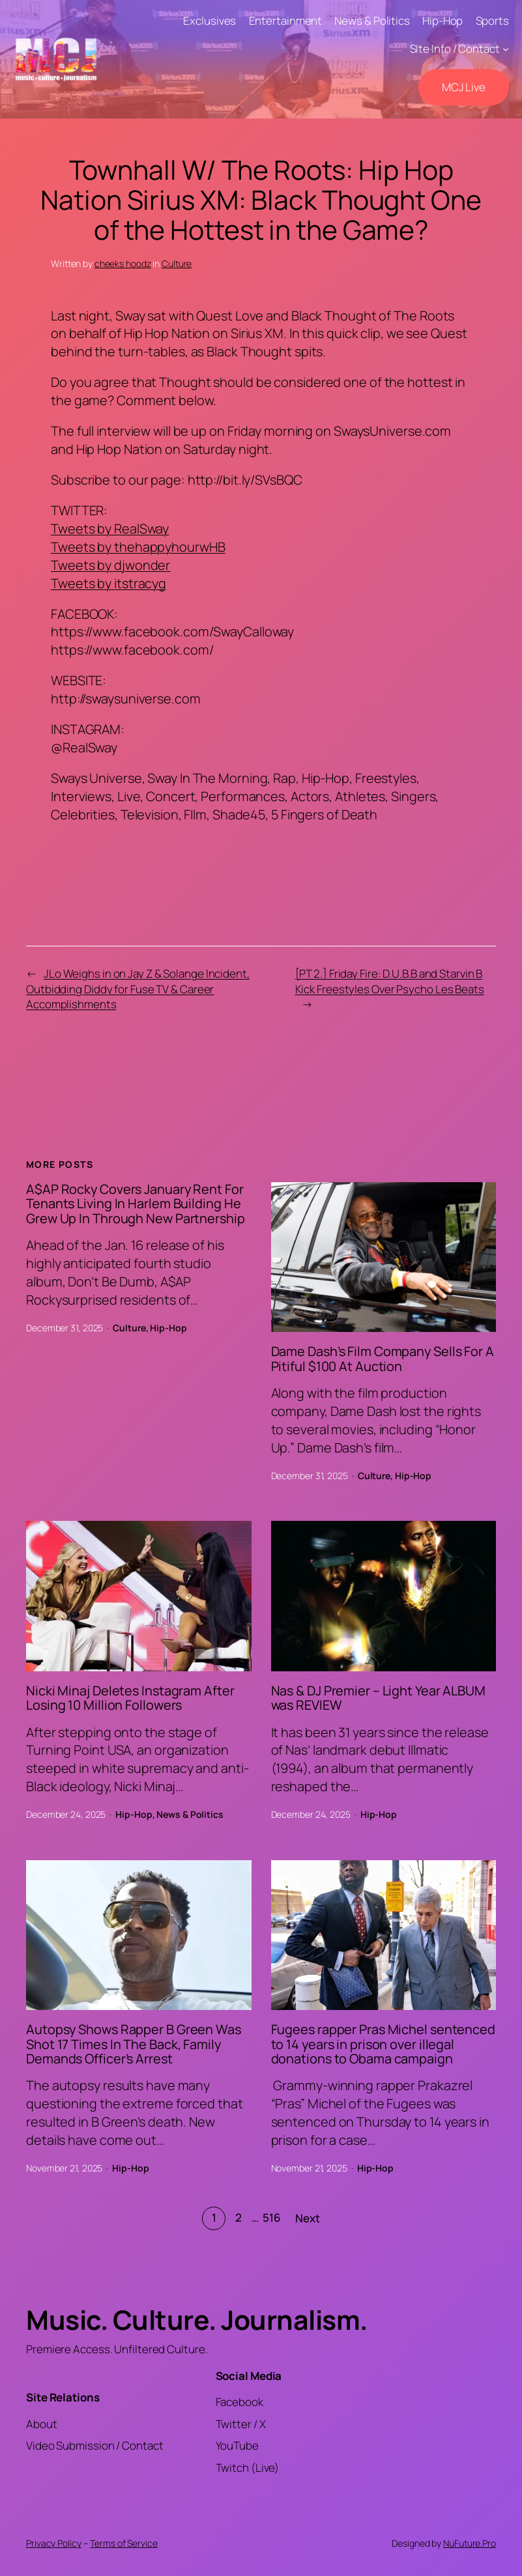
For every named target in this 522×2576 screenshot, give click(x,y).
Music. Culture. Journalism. (197, 2319)
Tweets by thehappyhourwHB (138, 547)
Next (307, 2218)
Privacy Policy (53, 2543)
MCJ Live (464, 86)
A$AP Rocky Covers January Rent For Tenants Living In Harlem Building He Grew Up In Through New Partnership (135, 1204)
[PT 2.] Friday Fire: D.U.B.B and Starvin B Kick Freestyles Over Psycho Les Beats (389, 981)
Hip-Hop (168, 1328)
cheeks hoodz (122, 263)
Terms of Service (123, 2543)
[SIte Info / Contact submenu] (505, 49)
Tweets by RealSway (110, 528)
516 (272, 2217)
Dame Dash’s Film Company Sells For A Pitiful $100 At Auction (382, 1359)
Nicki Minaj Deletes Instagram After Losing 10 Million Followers (130, 1698)
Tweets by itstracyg (108, 583)
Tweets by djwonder (110, 565)
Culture (177, 263)
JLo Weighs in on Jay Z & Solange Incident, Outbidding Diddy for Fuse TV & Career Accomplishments (138, 989)
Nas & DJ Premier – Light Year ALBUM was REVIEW (378, 1698)
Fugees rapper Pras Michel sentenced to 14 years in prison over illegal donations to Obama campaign (383, 2044)
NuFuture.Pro (469, 2543)
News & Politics (190, 1814)
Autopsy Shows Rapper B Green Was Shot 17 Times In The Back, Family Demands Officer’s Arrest (133, 2044)
